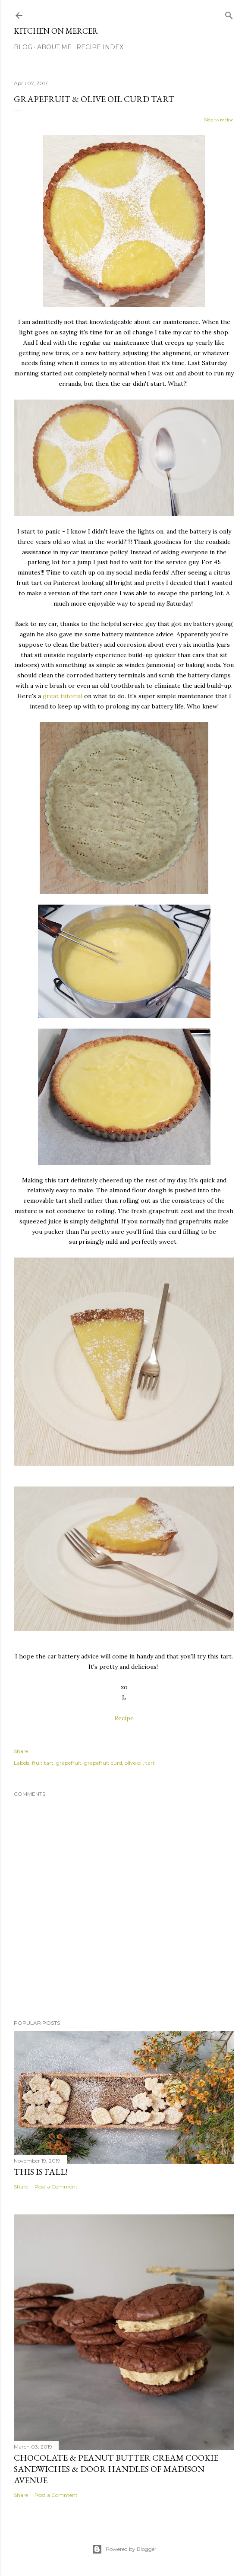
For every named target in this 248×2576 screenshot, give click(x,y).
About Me (54, 47)
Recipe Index (99, 47)
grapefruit (69, 1763)
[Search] (229, 13)
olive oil (134, 1763)
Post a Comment (56, 2186)
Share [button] (21, 1751)
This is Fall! (40, 2171)
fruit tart (42, 1763)
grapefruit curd (103, 1763)
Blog (23, 47)
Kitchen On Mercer (56, 31)
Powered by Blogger (124, 2549)
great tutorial (62, 696)
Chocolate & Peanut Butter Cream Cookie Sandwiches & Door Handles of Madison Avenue (116, 2469)
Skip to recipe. (219, 120)
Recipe (124, 1718)
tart (150, 1763)
